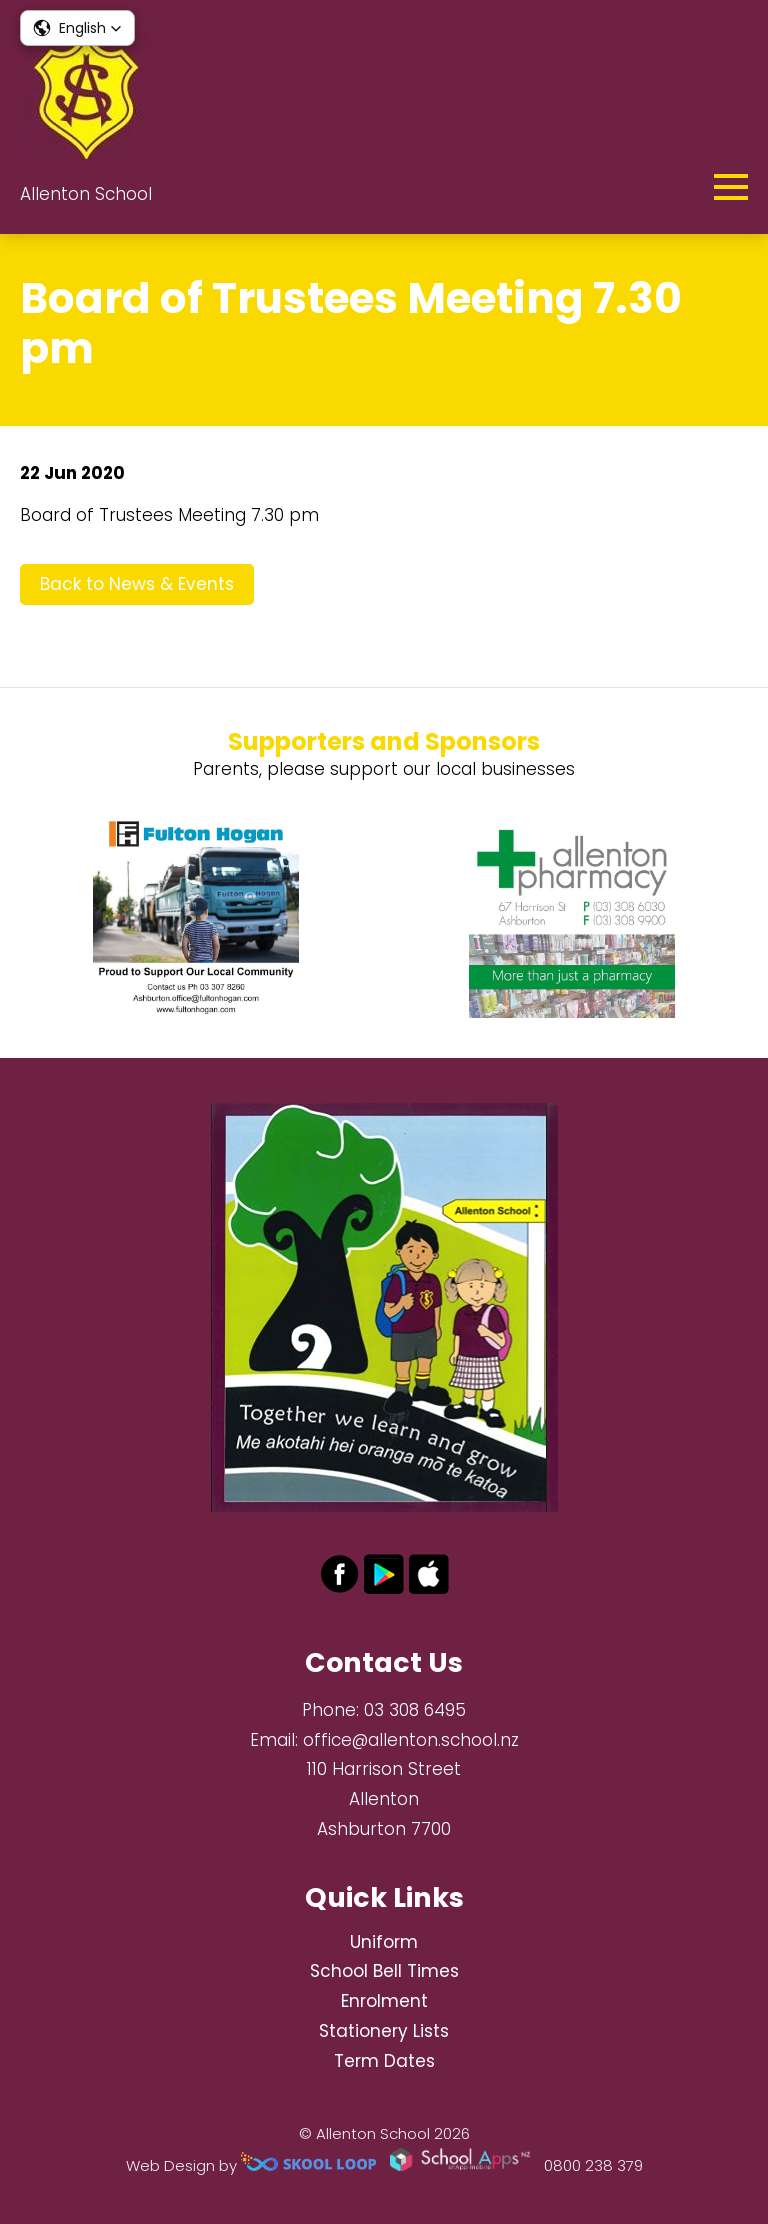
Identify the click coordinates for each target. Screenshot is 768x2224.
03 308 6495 (415, 1710)
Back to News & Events (137, 584)
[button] (77, 28)
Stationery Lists (384, 2031)
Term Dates (384, 2061)
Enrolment (384, 2001)
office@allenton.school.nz (411, 1740)
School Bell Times (384, 1971)
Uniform (384, 1942)
